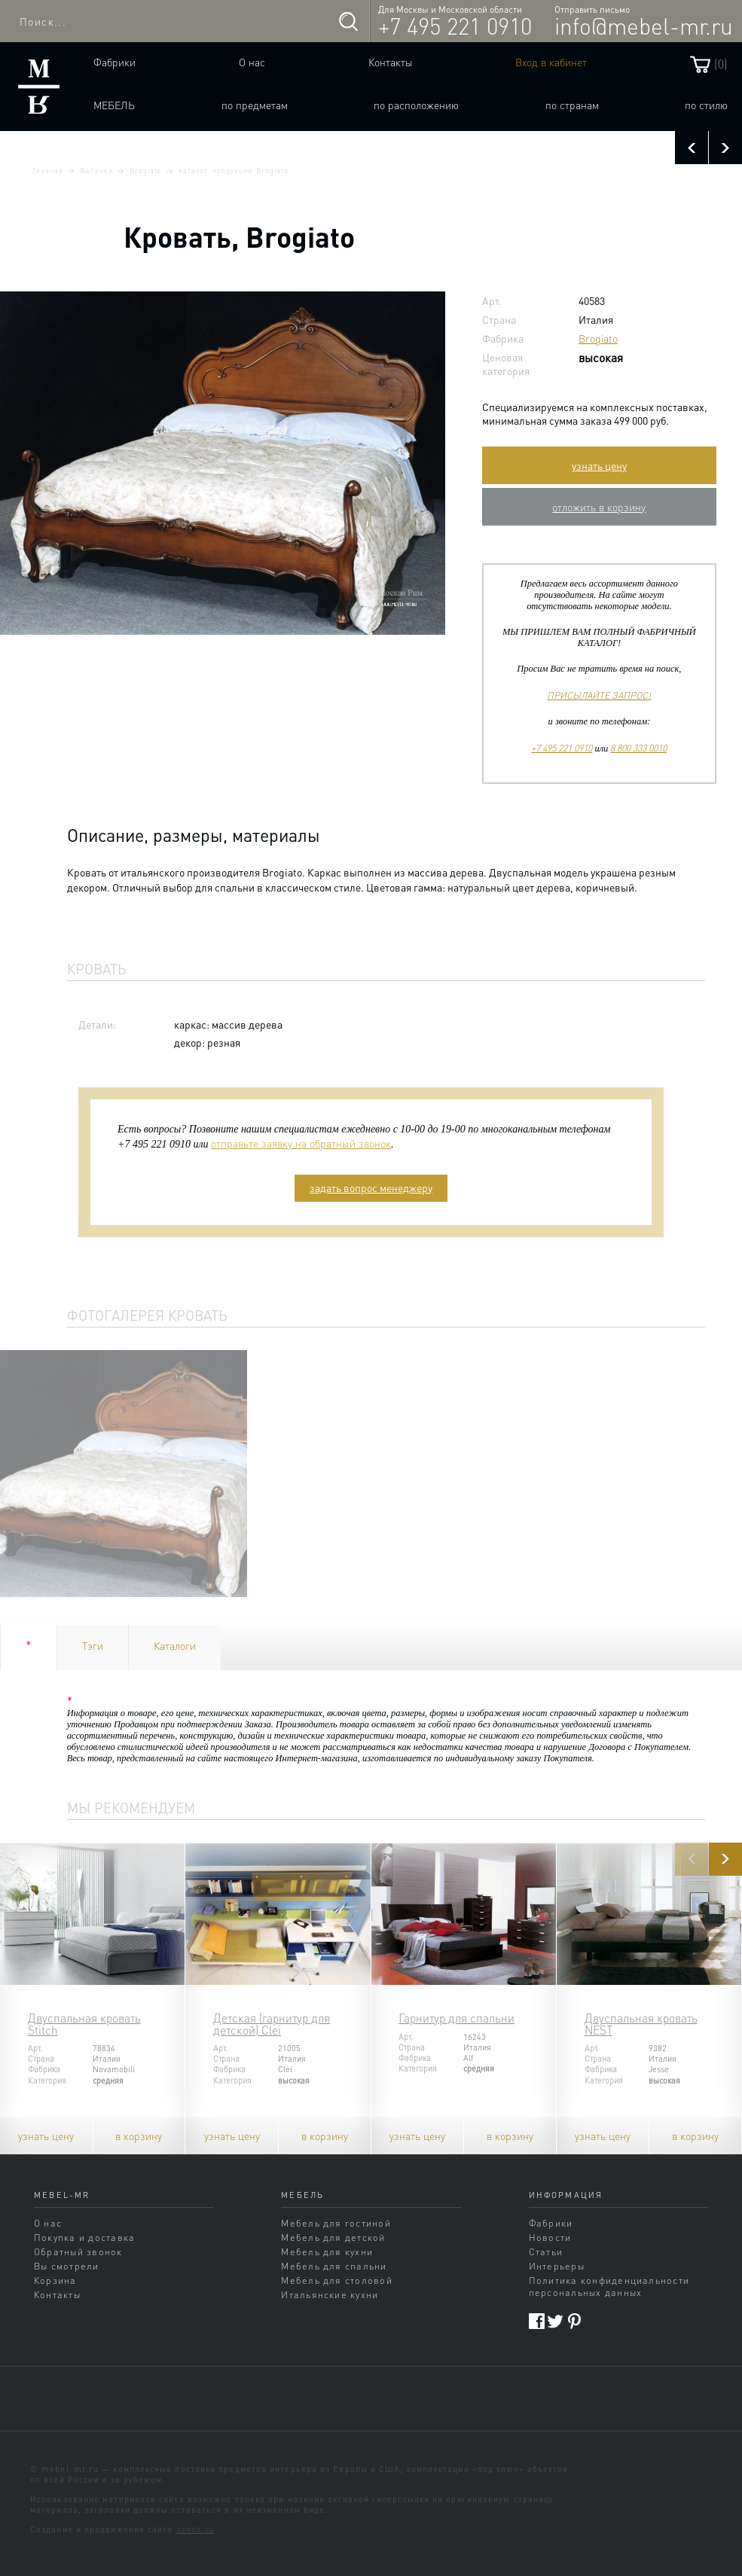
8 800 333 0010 (638, 748)
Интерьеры (557, 2266)
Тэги (92, 1645)
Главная (47, 170)
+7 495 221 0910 (455, 25)
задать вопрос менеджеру (371, 1187)
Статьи (546, 2251)
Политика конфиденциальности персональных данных (609, 2286)
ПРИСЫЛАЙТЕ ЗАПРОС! (599, 695)
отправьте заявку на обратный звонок (301, 1143)
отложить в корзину (599, 507)
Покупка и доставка (84, 2237)
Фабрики (114, 62)
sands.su (195, 2529)
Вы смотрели (66, 2266)
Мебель (114, 104)
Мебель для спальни (333, 2266)
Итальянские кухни (329, 2294)
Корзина (55, 2280)
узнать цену (599, 465)
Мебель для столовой (336, 2280)
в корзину (138, 2135)
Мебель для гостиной (336, 2223)
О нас (252, 62)
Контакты (390, 62)
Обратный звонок (78, 2251)
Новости (550, 2237)
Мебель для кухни (327, 2251)
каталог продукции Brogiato (234, 170)
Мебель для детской (333, 2237)
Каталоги (175, 1645)
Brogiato (145, 170)
